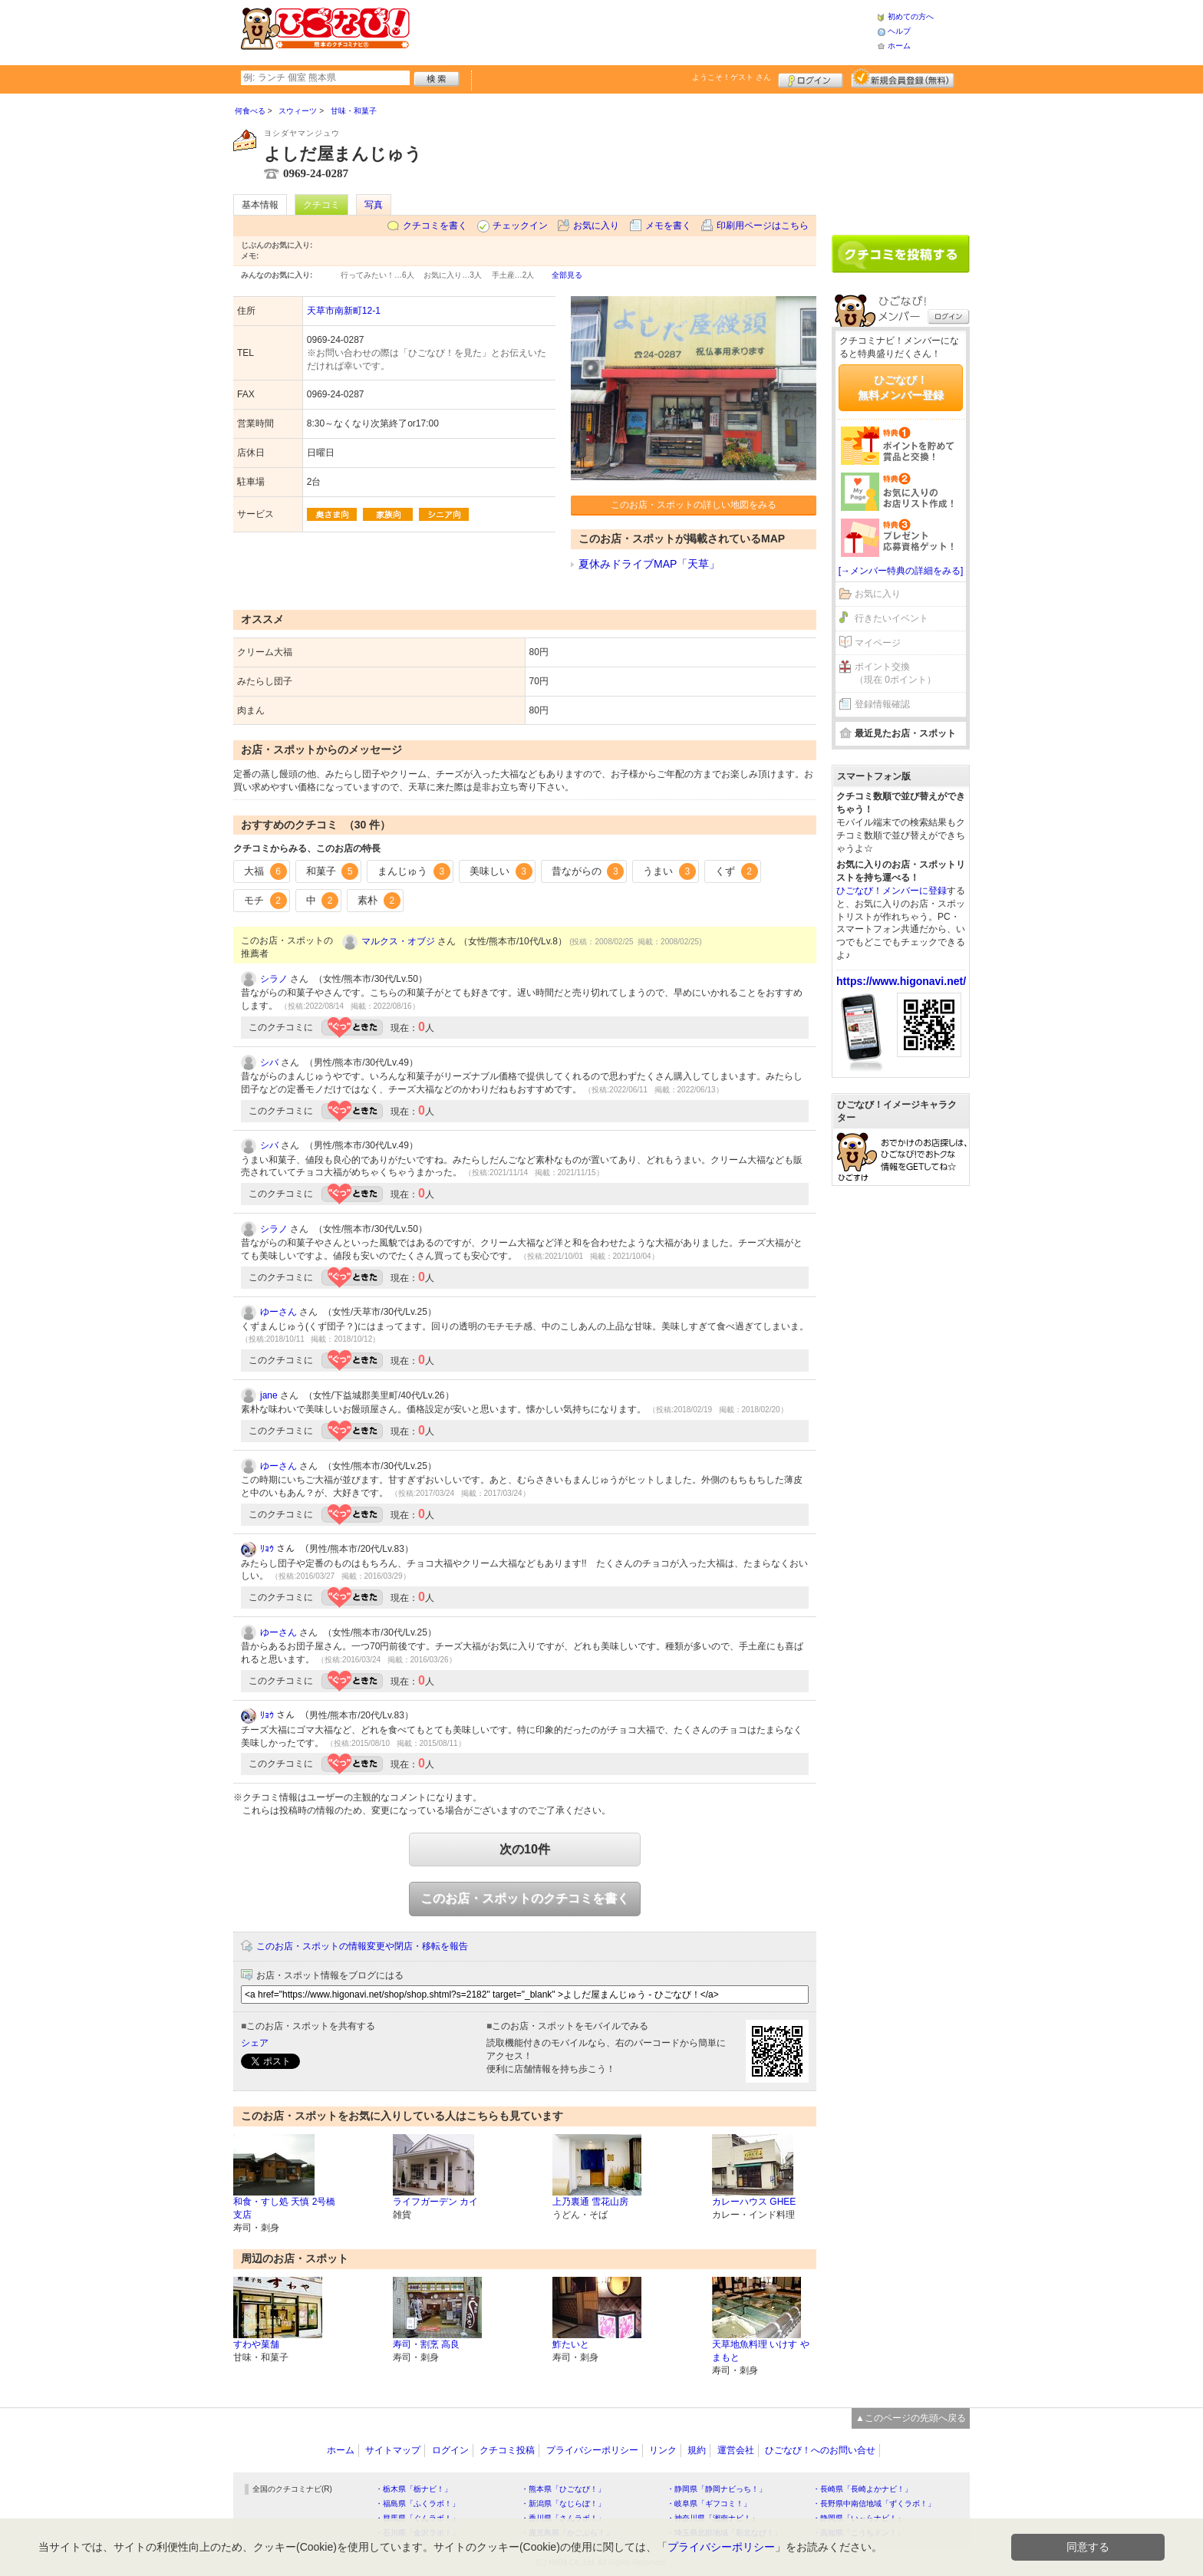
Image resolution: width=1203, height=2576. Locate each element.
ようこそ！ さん (731, 77)
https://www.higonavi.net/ (901, 981)
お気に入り (596, 225)
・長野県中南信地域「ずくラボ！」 (873, 2503)
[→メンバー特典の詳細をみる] (901, 570)
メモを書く (668, 225)
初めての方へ (911, 16)
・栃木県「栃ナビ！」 (413, 2489)
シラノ (274, 978)
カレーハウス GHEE (754, 2201)
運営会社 (735, 2450)
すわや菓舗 (256, 2344)
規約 (696, 2450)
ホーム (899, 45)
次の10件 (524, 1849)
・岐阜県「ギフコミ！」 (709, 2503)
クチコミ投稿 (507, 2450)
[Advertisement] (642, 31)
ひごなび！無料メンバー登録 (901, 387)
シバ (269, 1062)
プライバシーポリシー (592, 2450)
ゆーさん (278, 1311)
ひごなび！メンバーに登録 (891, 890)
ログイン (810, 78)
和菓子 (332, 871)
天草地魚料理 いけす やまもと (760, 2351)
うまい (669, 871)
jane (269, 1395)
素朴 (379, 900)
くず (736, 871)
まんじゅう (413, 871)
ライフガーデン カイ (435, 2201)
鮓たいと (570, 2344)
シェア (255, 2042)
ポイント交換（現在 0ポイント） (895, 673)
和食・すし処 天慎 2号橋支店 (284, 2208)
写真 (373, 204)
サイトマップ (392, 2450)
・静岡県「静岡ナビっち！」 (716, 2489)
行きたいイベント (891, 618)
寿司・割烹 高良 (426, 2344)
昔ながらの (588, 871)
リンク (663, 2450)
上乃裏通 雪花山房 (590, 2201)
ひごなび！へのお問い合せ (820, 2450)
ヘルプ (899, 31)
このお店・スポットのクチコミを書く (524, 1898)
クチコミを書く (435, 225)
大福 (265, 871)
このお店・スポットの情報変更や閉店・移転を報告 (362, 1946)
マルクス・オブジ (398, 941)
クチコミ (321, 204)
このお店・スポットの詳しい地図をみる (693, 504)
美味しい (501, 871)
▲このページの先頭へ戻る (910, 2418)
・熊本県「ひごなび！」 (563, 2489)
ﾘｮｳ (267, 1548)
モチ (265, 900)
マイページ (878, 642)
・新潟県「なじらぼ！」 (563, 2503)
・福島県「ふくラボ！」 (417, 2503)
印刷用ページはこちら (763, 225)
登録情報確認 (882, 704)
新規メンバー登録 (902, 78)
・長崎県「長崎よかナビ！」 (862, 2489)
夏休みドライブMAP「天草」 (649, 564)
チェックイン (520, 225)
